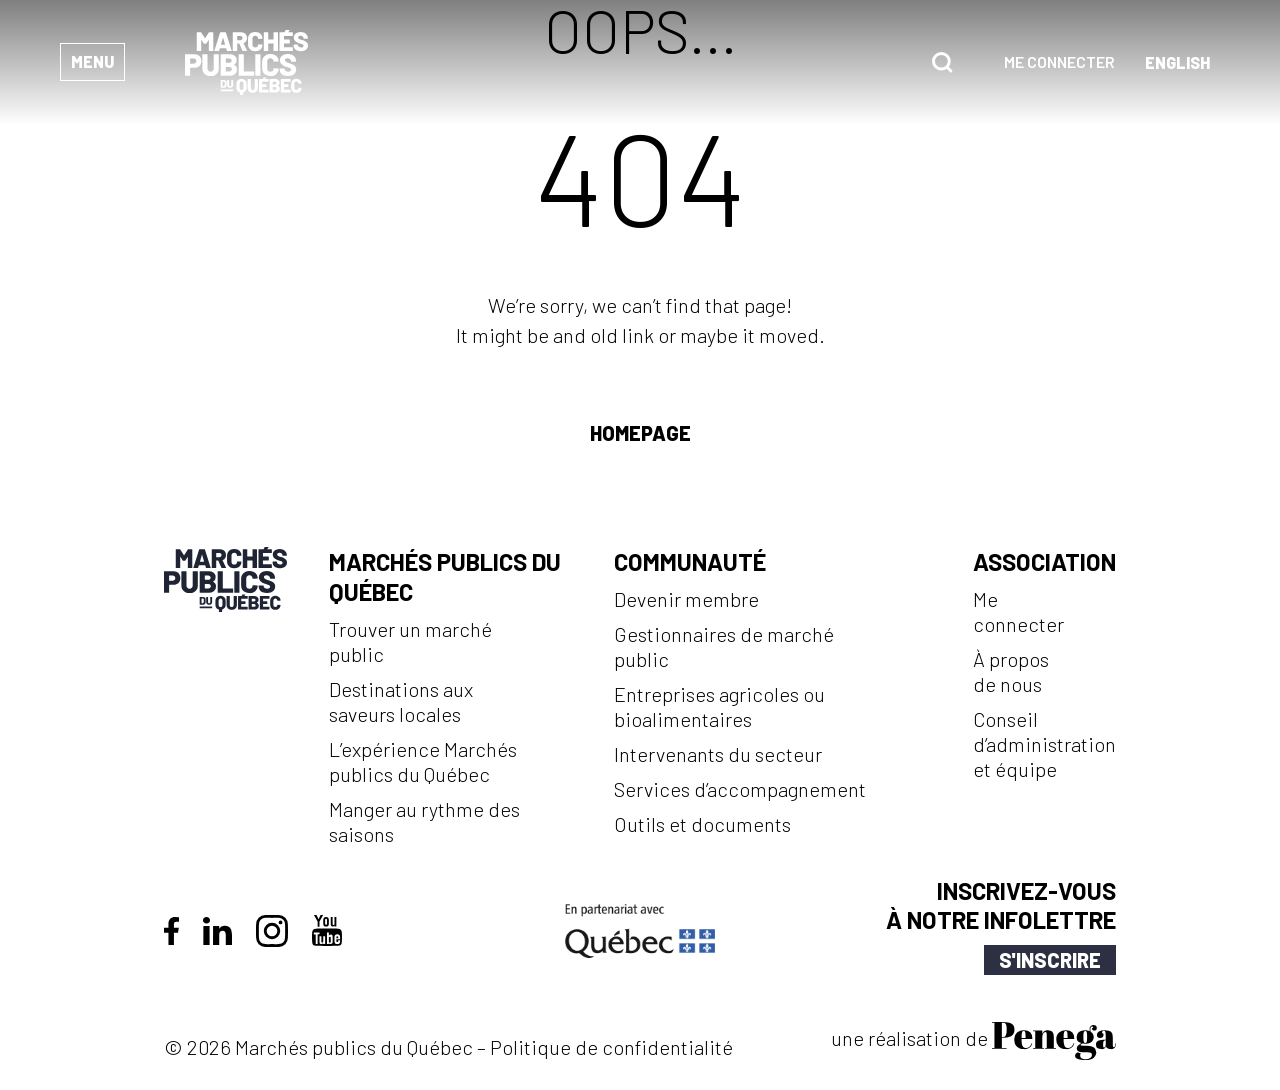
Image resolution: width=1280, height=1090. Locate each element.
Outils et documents (702, 824)
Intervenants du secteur (718, 754)
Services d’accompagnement (740, 789)
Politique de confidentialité (611, 1047)
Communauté (690, 561)
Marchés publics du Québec (445, 576)
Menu (92, 61)
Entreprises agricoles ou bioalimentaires (719, 706)
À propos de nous (1011, 671)
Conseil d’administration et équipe (1044, 744)
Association (1044, 561)
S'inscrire (1050, 960)
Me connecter (1059, 61)
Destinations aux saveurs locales (401, 701)
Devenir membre (686, 599)
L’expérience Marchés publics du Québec (423, 761)
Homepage (640, 433)
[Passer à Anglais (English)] (1177, 62)
